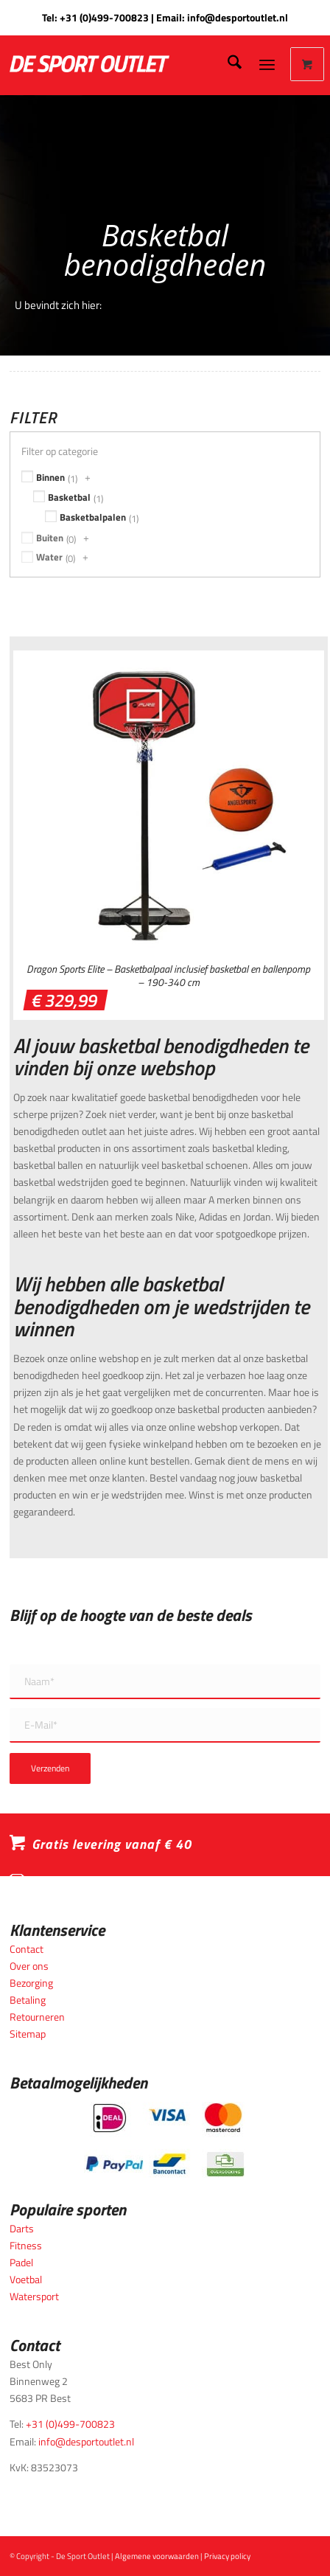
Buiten (49, 537)
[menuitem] (227, 64)
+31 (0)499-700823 (104, 17)
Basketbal (69, 497)
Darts (22, 2228)
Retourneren (37, 2016)
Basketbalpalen (93, 517)
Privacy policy (227, 2556)
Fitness (26, 2245)
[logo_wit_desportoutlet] (124, 64)
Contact (26, 1949)
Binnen (50, 477)
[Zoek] (227, 64)
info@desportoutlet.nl (237, 17)
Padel (21, 2262)
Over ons (29, 1965)
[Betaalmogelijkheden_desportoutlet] (164, 2140)
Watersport (34, 2296)
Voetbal (26, 2279)
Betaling (28, 1999)
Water (49, 556)
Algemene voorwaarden (157, 2556)
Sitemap (28, 2033)
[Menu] (267, 64)
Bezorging (31, 1982)
